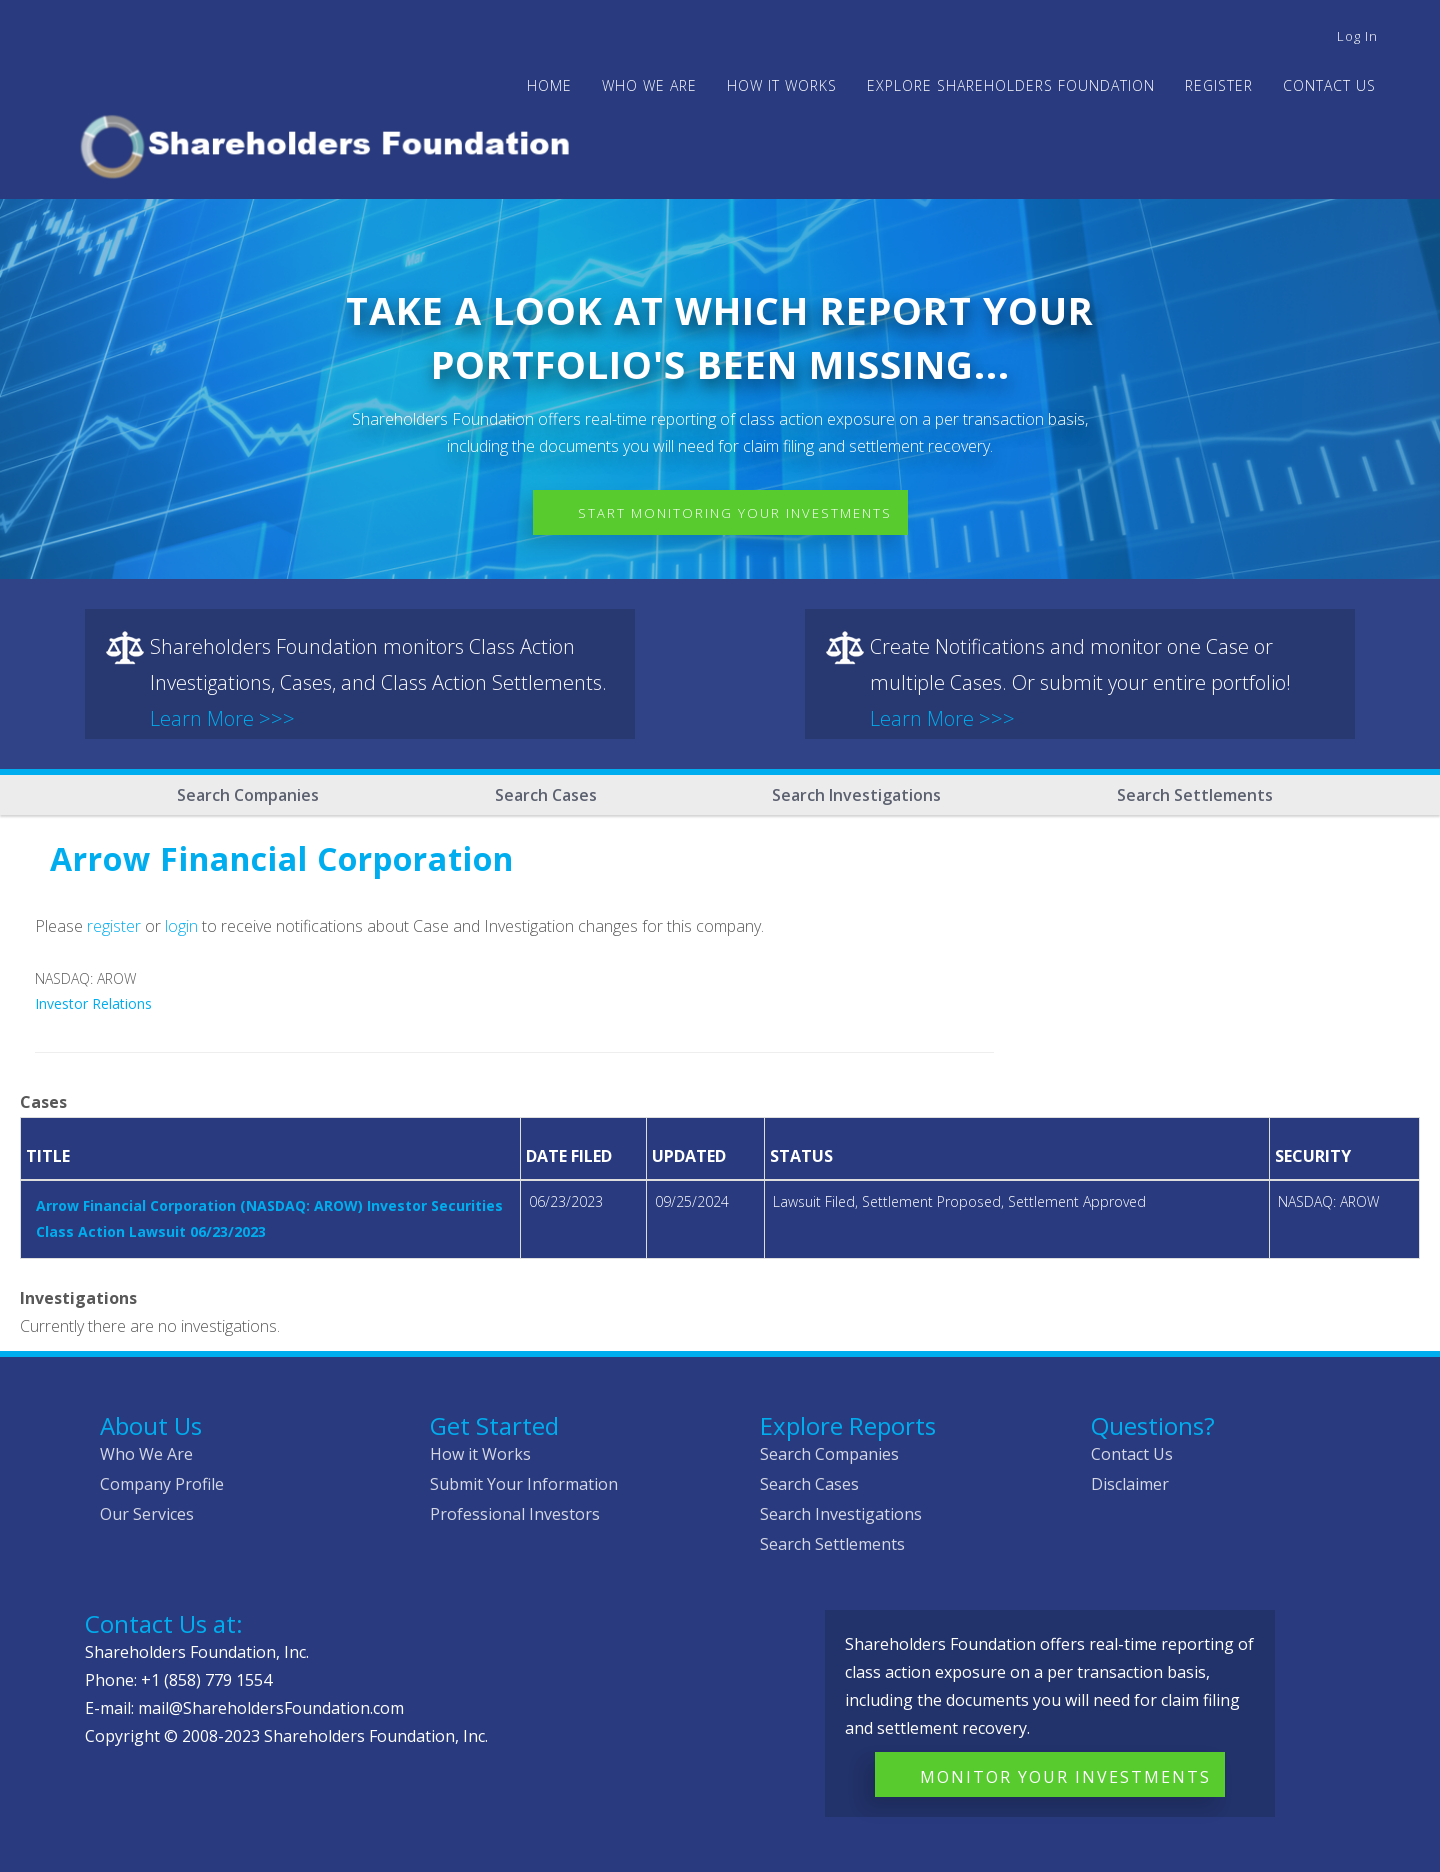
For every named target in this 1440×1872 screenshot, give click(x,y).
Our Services (147, 1514)
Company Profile (162, 1484)
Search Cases (546, 795)
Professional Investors (515, 1514)
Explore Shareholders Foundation (1011, 85)
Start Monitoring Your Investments (735, 513)
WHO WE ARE (649, 85)
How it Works (480, 1454)
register (114, 926)
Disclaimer (1130, 1484)
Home (549, 85)
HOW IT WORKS (782, 85)
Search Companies (248, 795)
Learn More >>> (222, 718)
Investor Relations (93, 1003)
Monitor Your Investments (1065, 1777)
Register (1219, 85)
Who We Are (146, 1454)
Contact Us (1329, 85)
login (181, 926)
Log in (1357, 36)
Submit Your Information (524, 1484)
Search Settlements (1195, 795)
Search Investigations (856, 795)
